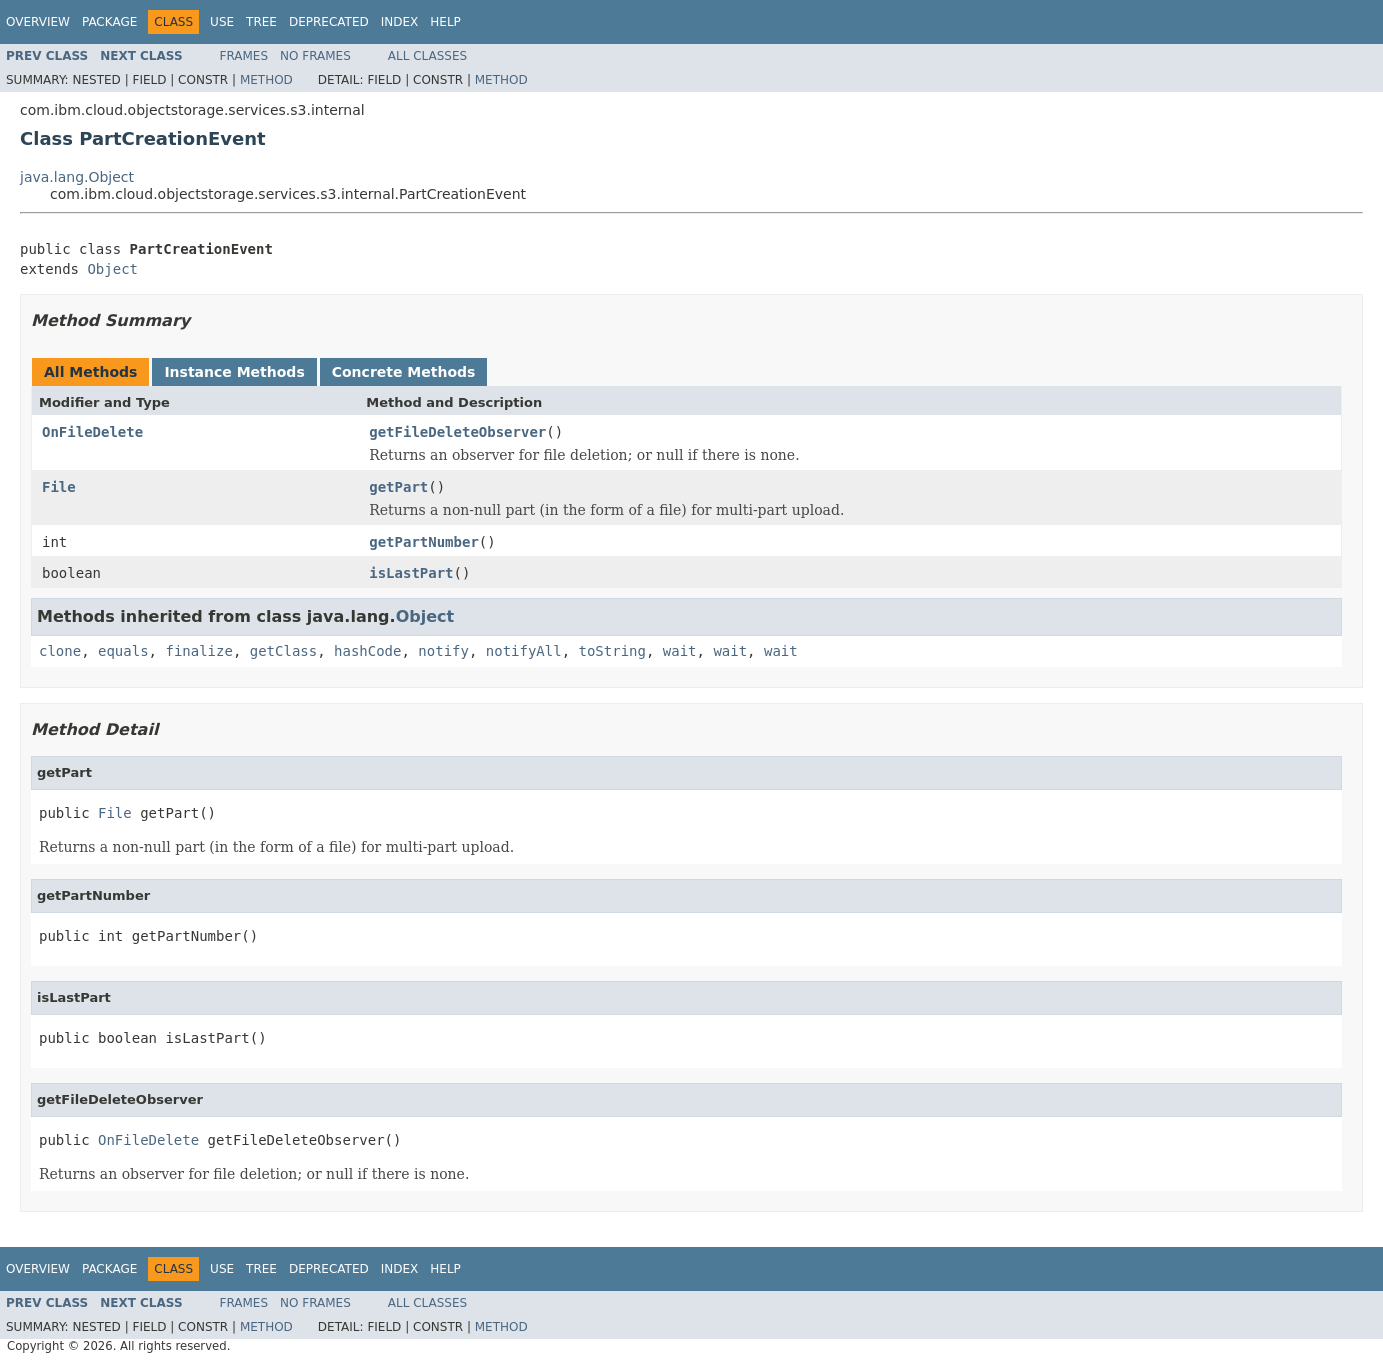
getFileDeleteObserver (457, 432)
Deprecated (329, 22)
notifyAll (524, 651)
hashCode (367, 651)
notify (443, 651)
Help (445, 22)
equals (123, 651)
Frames (244, 56)
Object (112, 269)
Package (109, 22)
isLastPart (411, 573)
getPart (398, 487)
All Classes (427, 56)
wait (680, 651)
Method (266, 80)
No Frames (315, 56)
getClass (283, 651)
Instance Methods (234, 372)
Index (400, 22)
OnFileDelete (92, 432)
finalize (198, 651)
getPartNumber (424, 542)
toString (612, 651)
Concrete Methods (404, 372)
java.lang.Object (77, 177)
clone (60, 651)
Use (222, 22)
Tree (261, 22)
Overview (38, 22)
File (59, 487)
